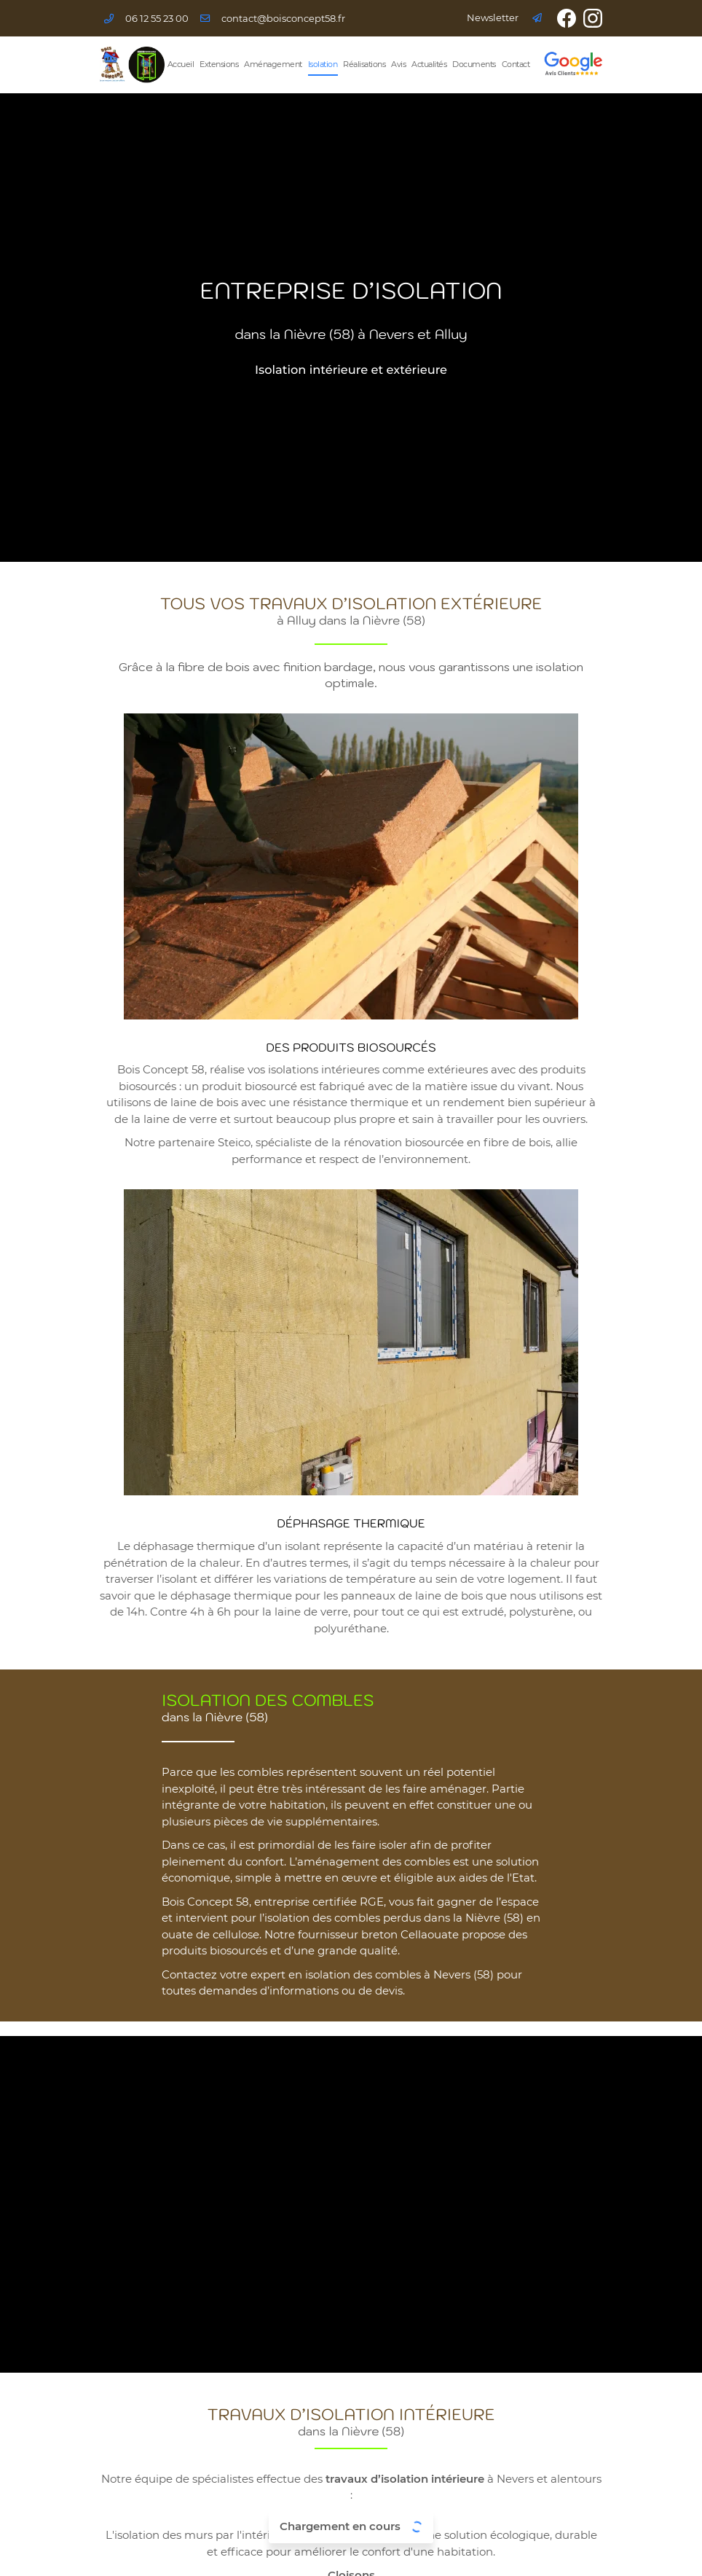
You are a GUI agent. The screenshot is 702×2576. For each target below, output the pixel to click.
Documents (474, 64)
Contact (516, 64)
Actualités (428, 64)
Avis (398, 64)
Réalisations (364, 64)
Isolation (323, 64)
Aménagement (273, 64)
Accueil (180, 64)
